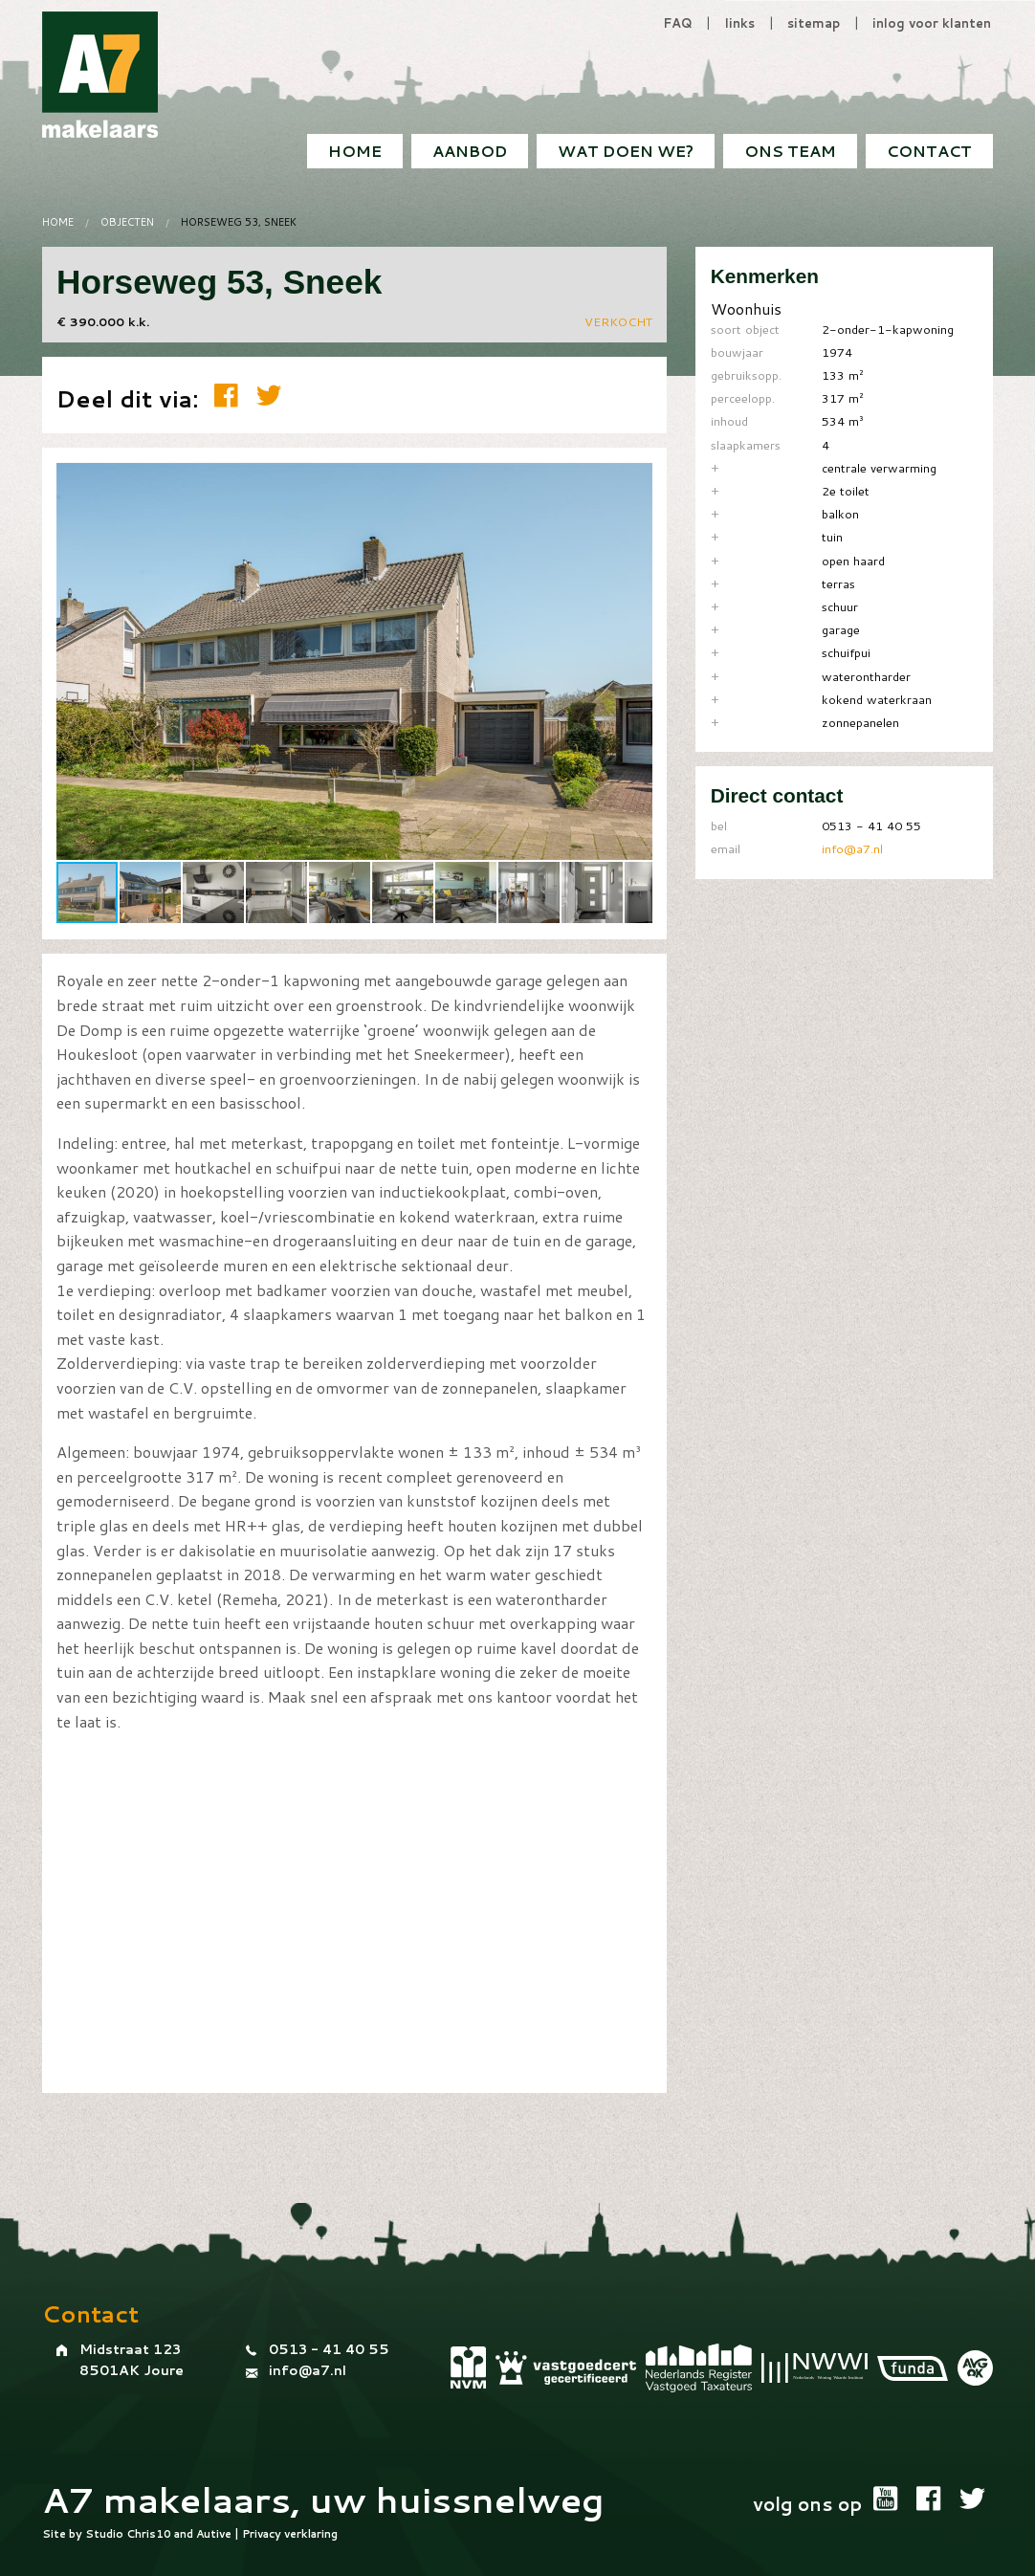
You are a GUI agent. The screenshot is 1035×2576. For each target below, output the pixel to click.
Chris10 (148, 2534)
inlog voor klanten (931, 23)
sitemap (813, 23)
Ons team (790, 151)
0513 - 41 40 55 (329, 2349)
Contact (929, 151)
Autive (213, 2534)
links (740, 23)
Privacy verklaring (290, 2534)
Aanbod (469, 151)
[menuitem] (929, 151)
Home (355, 151)
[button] (635, 479)
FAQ (678, 23)
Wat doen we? (626, 151)
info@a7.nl (852, 848)
